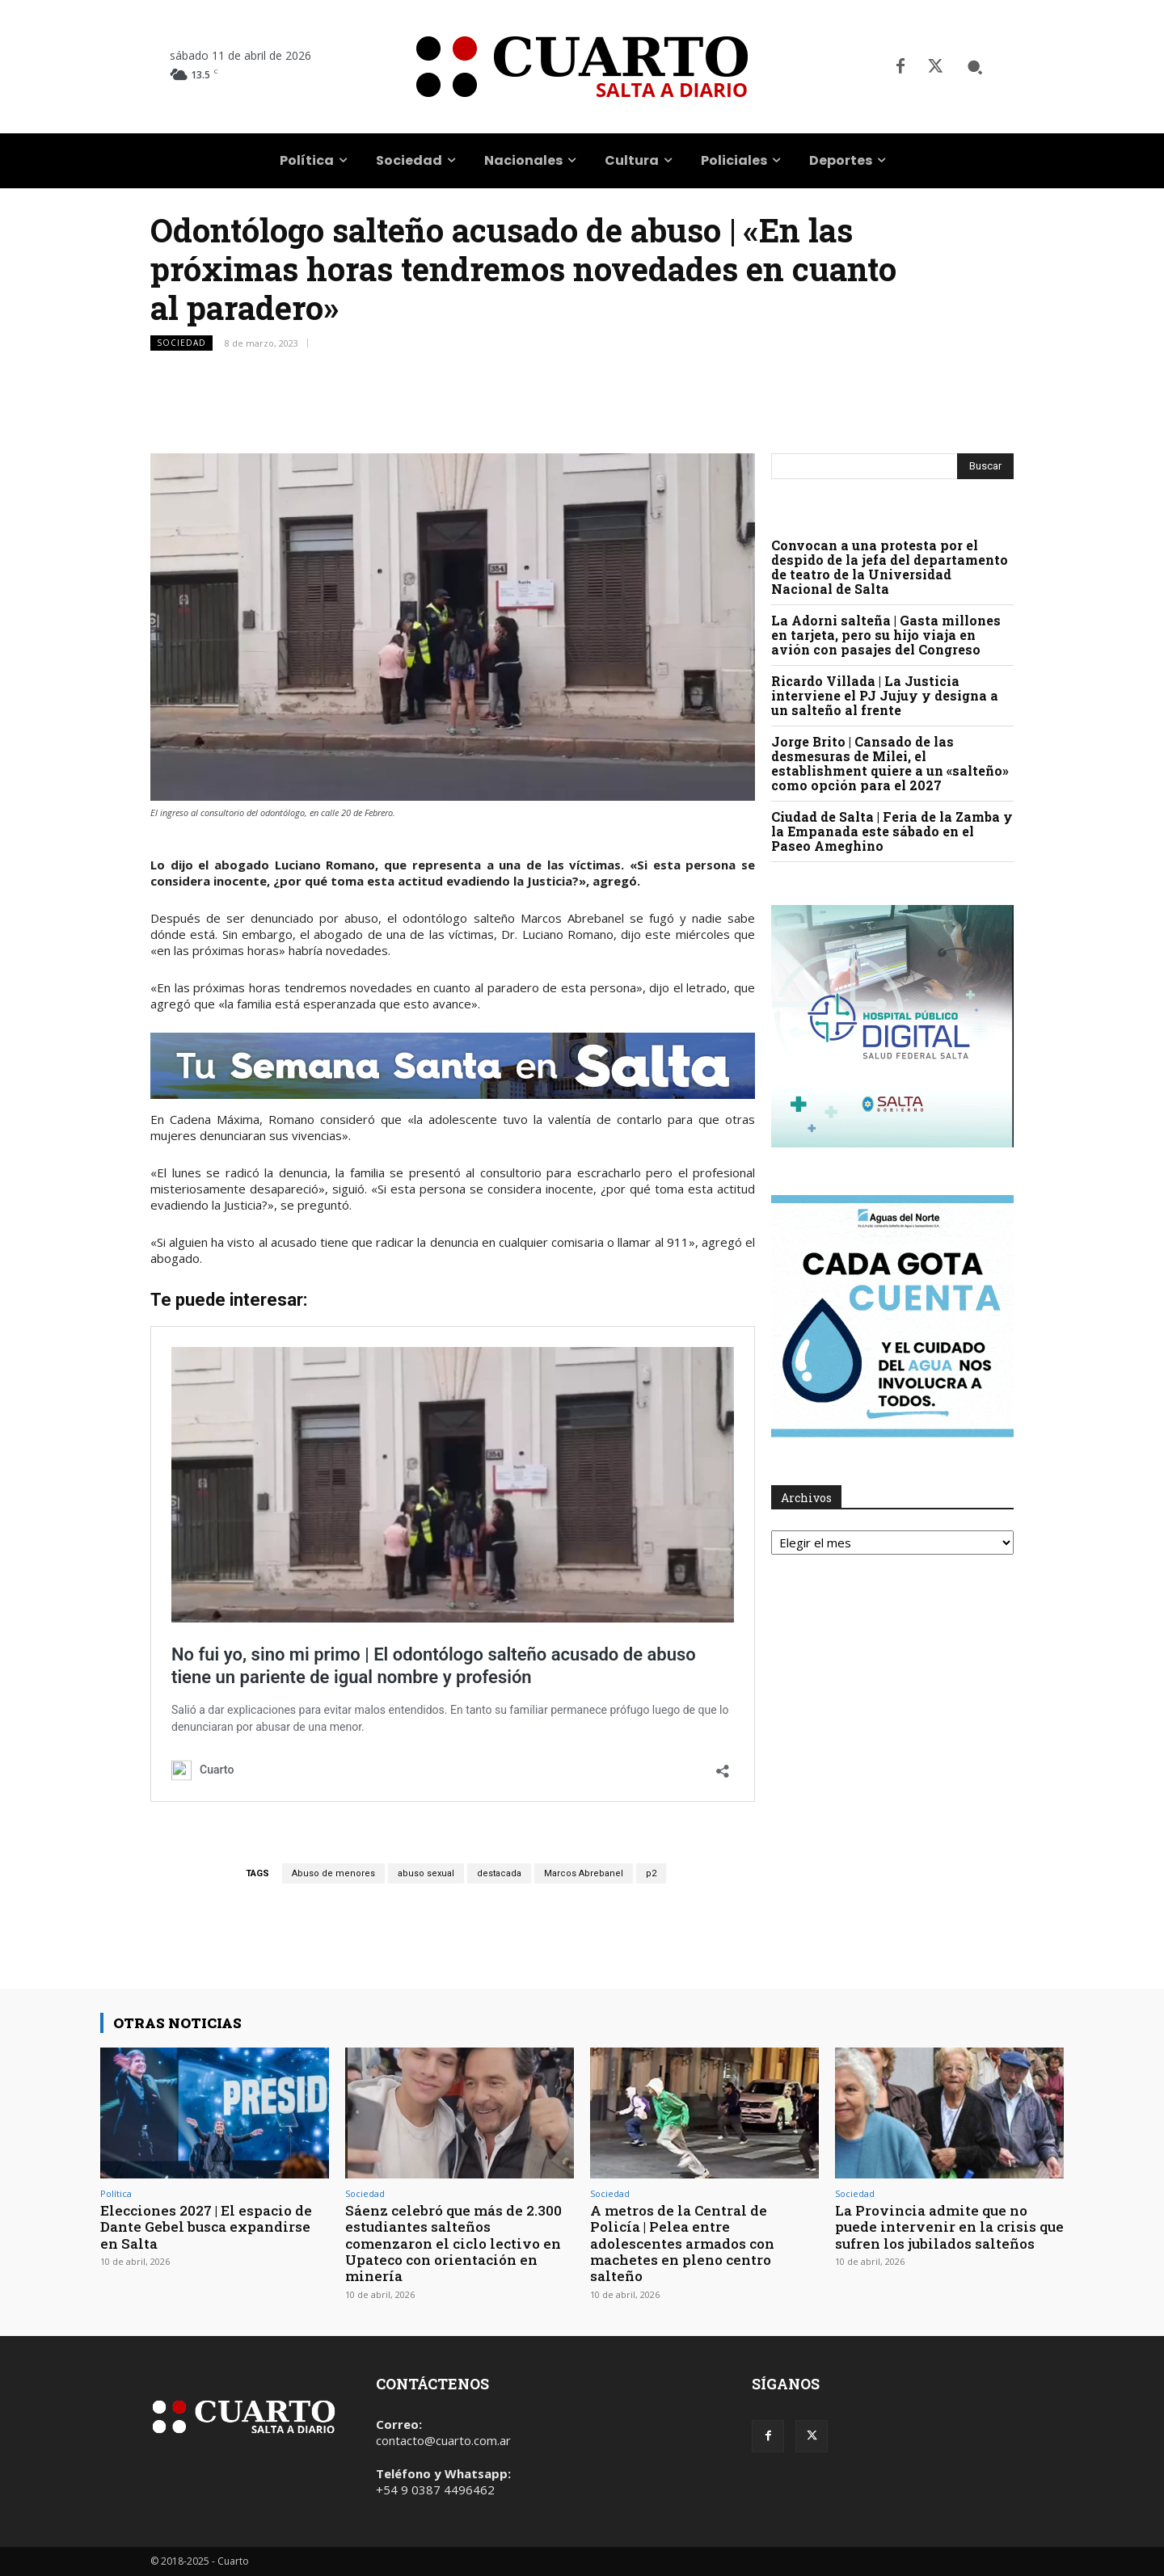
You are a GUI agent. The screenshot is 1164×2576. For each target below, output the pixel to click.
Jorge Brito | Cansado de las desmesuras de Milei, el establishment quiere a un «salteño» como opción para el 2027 (890, 763)
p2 (651, 1873)
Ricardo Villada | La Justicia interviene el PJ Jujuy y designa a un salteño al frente (884, 695)
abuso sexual (426, 1873)
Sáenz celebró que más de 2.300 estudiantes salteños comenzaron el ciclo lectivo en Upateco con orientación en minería (453, 2243)
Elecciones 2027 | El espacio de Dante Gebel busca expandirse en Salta (206, 2227)
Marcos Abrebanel (583, 1873)
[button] (974, 67)
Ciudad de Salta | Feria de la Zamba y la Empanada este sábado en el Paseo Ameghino (892, 831)
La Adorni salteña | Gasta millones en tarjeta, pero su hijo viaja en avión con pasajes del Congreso (886, 635)
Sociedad (181, 343)
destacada (499, 1873)
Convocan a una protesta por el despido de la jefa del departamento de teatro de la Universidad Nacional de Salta (889, 567)
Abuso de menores (333, 1873)
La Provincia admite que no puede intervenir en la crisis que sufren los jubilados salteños (949, 2227)
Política (116, 2193)
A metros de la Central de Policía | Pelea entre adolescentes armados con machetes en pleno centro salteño (682, 2243)
